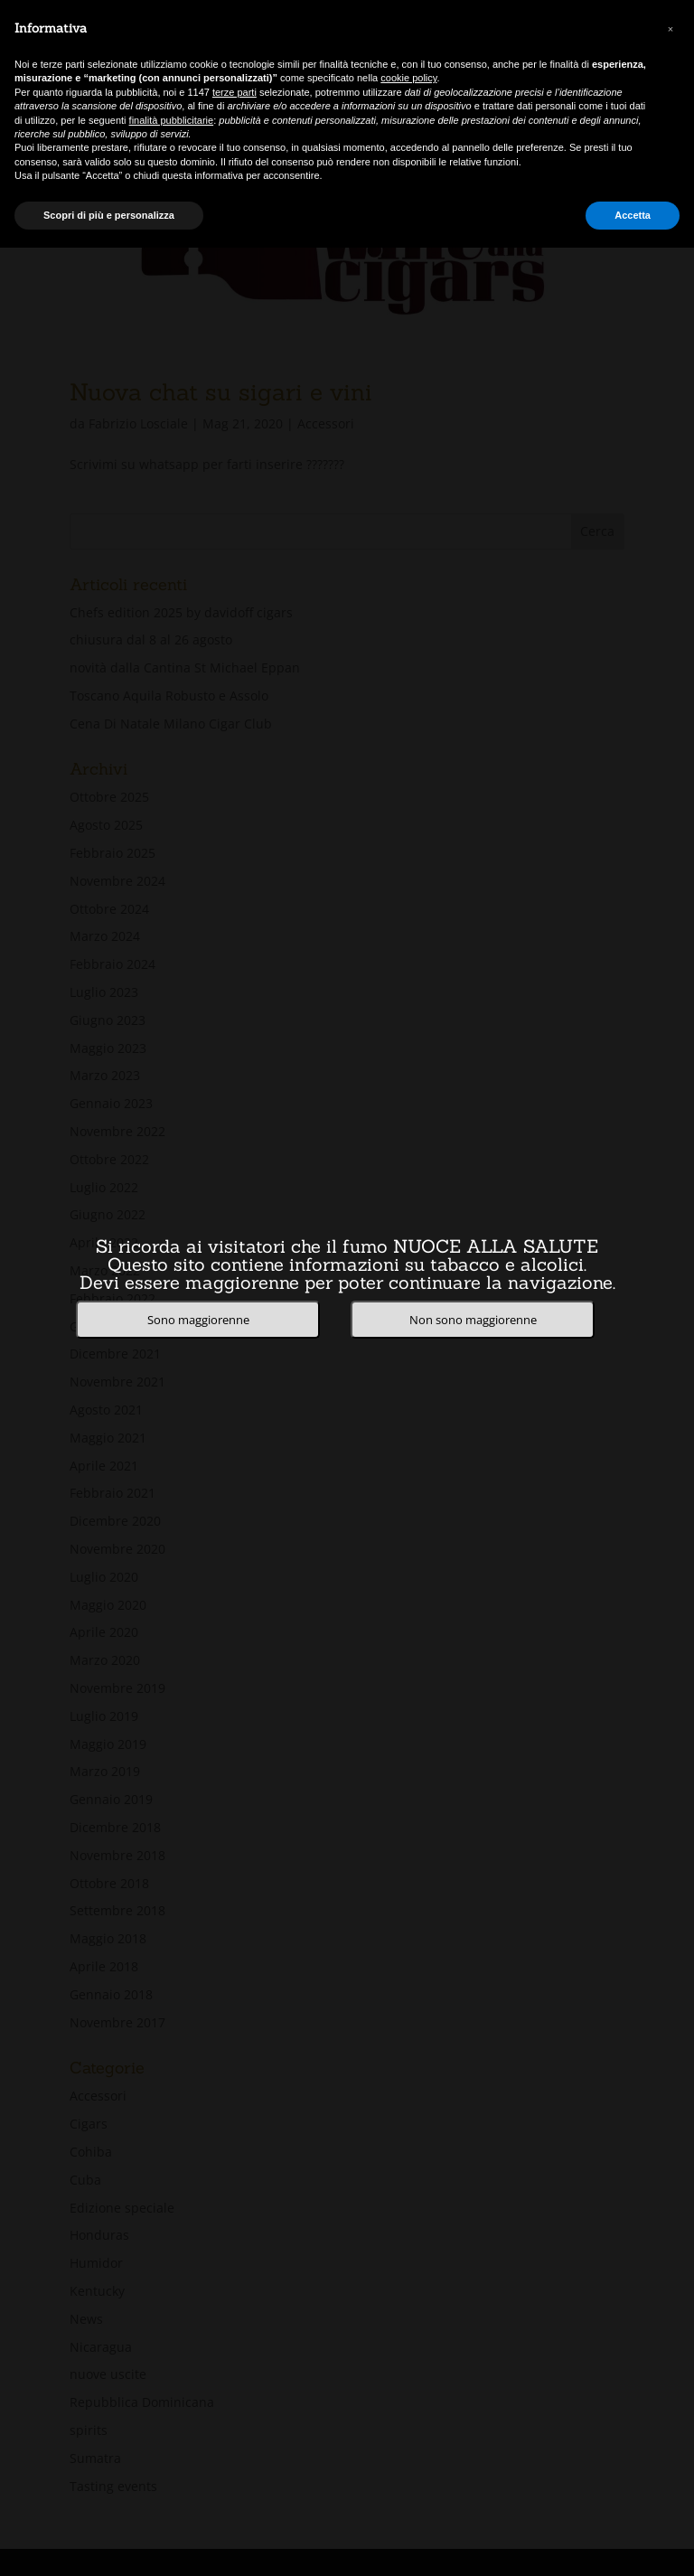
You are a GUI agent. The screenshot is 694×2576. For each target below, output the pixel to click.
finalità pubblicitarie (171, 120)
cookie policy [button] (408, 77)
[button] (670, 28)
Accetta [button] (632, 215)
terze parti (234, 92)
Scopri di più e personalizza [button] (108, 215)
